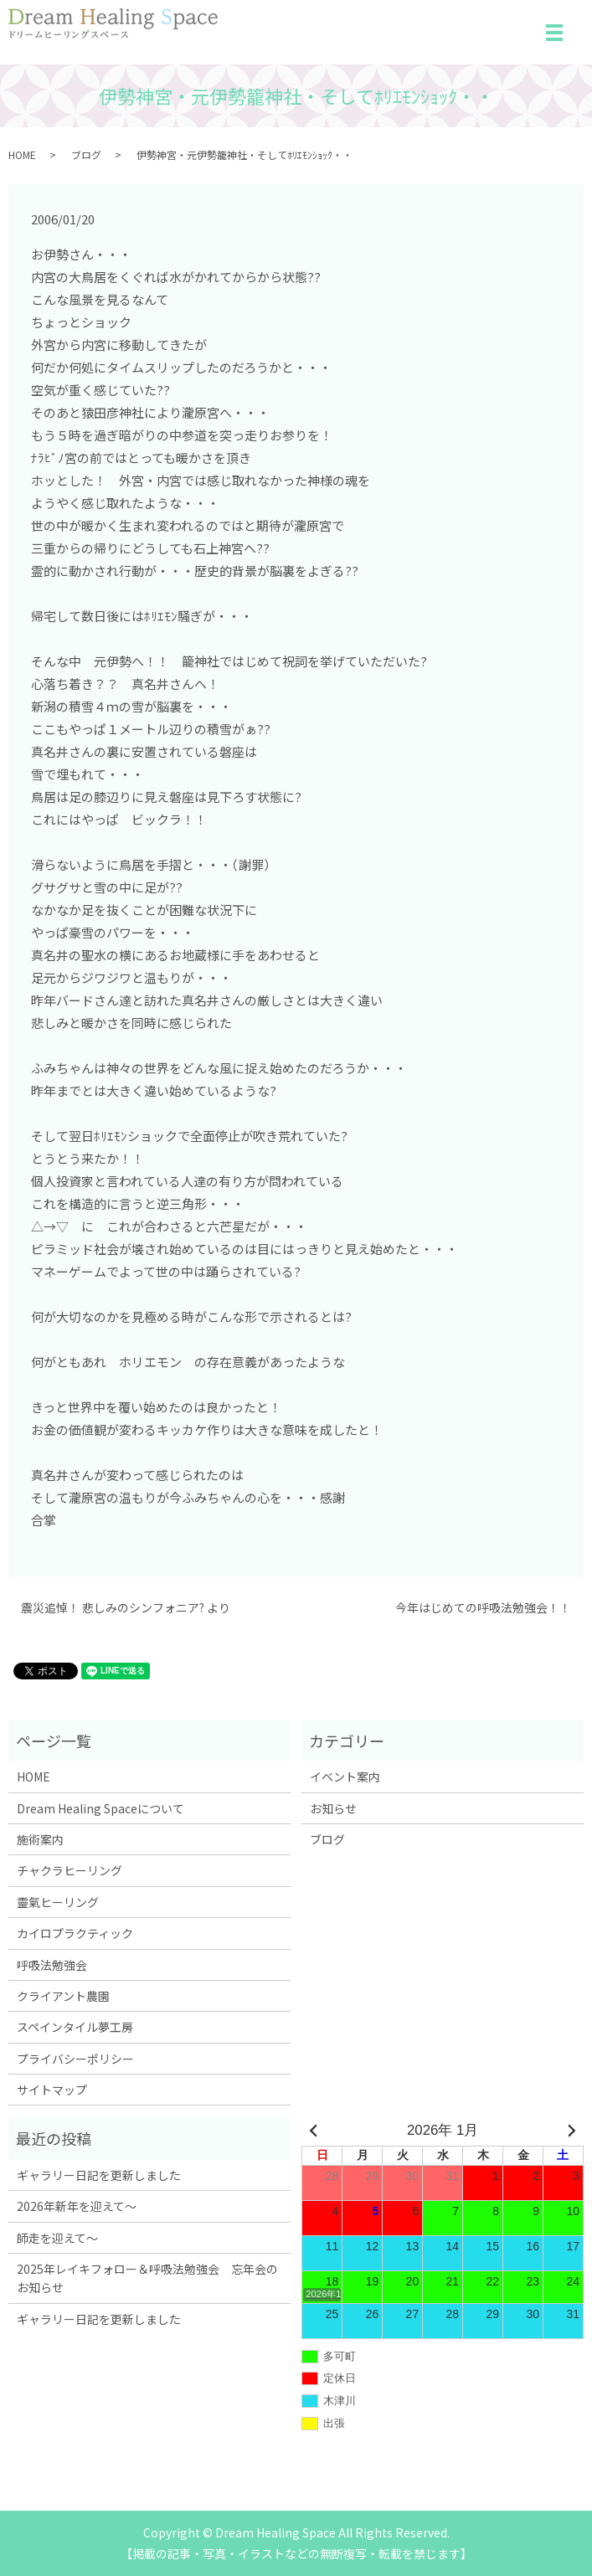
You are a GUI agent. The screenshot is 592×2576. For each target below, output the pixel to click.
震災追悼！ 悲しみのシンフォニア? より (125, 1608)
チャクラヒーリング (69, 1870)
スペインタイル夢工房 (75, 2026)
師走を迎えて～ (57, 2237)
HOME (22, 154)
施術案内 (40, 1839)
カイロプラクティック (75, 1933)
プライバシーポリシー (75, 2058)
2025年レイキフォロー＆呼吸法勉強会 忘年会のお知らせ (147, 2278)
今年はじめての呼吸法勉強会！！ (483, 1608)
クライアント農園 (63, 1995)
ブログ (86, 154)
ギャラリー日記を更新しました (99, 2175)
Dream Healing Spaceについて (100, 1808)
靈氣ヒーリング (58, 1902)
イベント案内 (345, 1776)
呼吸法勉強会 (52, 1964)
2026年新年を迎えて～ (76, 2206)
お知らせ (333, 1808)
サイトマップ (52, 2089)
